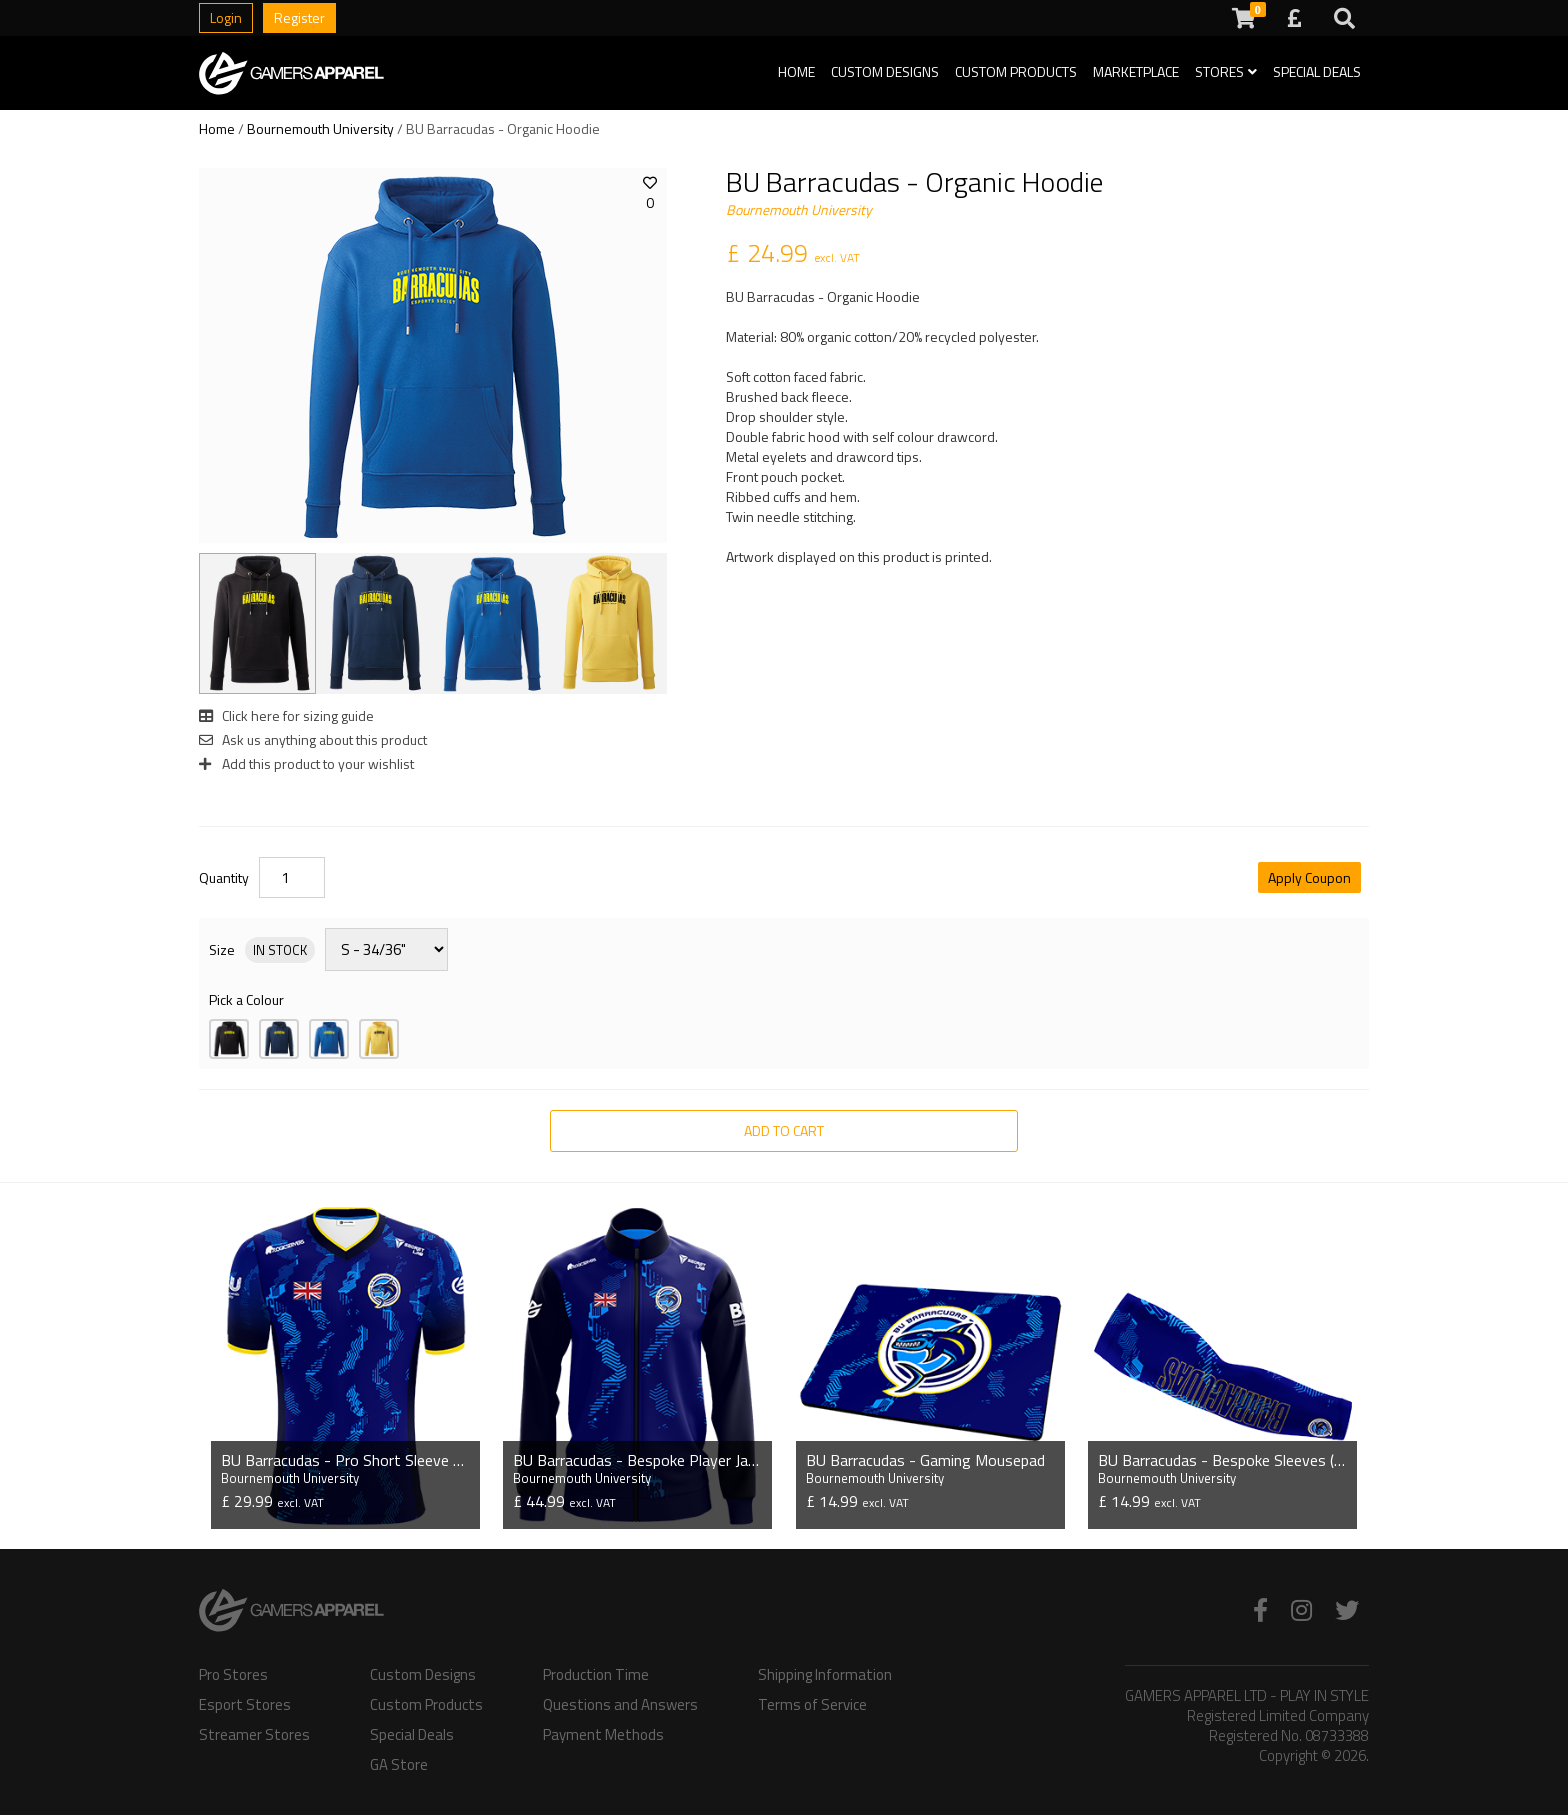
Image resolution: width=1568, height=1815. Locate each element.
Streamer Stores (254, 1735)
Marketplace (1136, 71)
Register (299, 17)
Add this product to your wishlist (306, 763)
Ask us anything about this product (313, 739)
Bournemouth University (320, 128)
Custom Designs (885, 71)
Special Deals (1317, 71)
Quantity (224, 878)
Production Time (596, 1675)
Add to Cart (784, 1130)
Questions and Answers (620, 1705)
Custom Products (1016, 71)
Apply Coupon (1309, 877)
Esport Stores (245, 1705)
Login (226, 17)
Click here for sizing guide (286, 715)
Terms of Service (812, 1705)
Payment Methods (603, 1735)
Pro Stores (233, 1675)
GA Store (399, 1765)
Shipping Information (825, 1675)
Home (796, 71)
